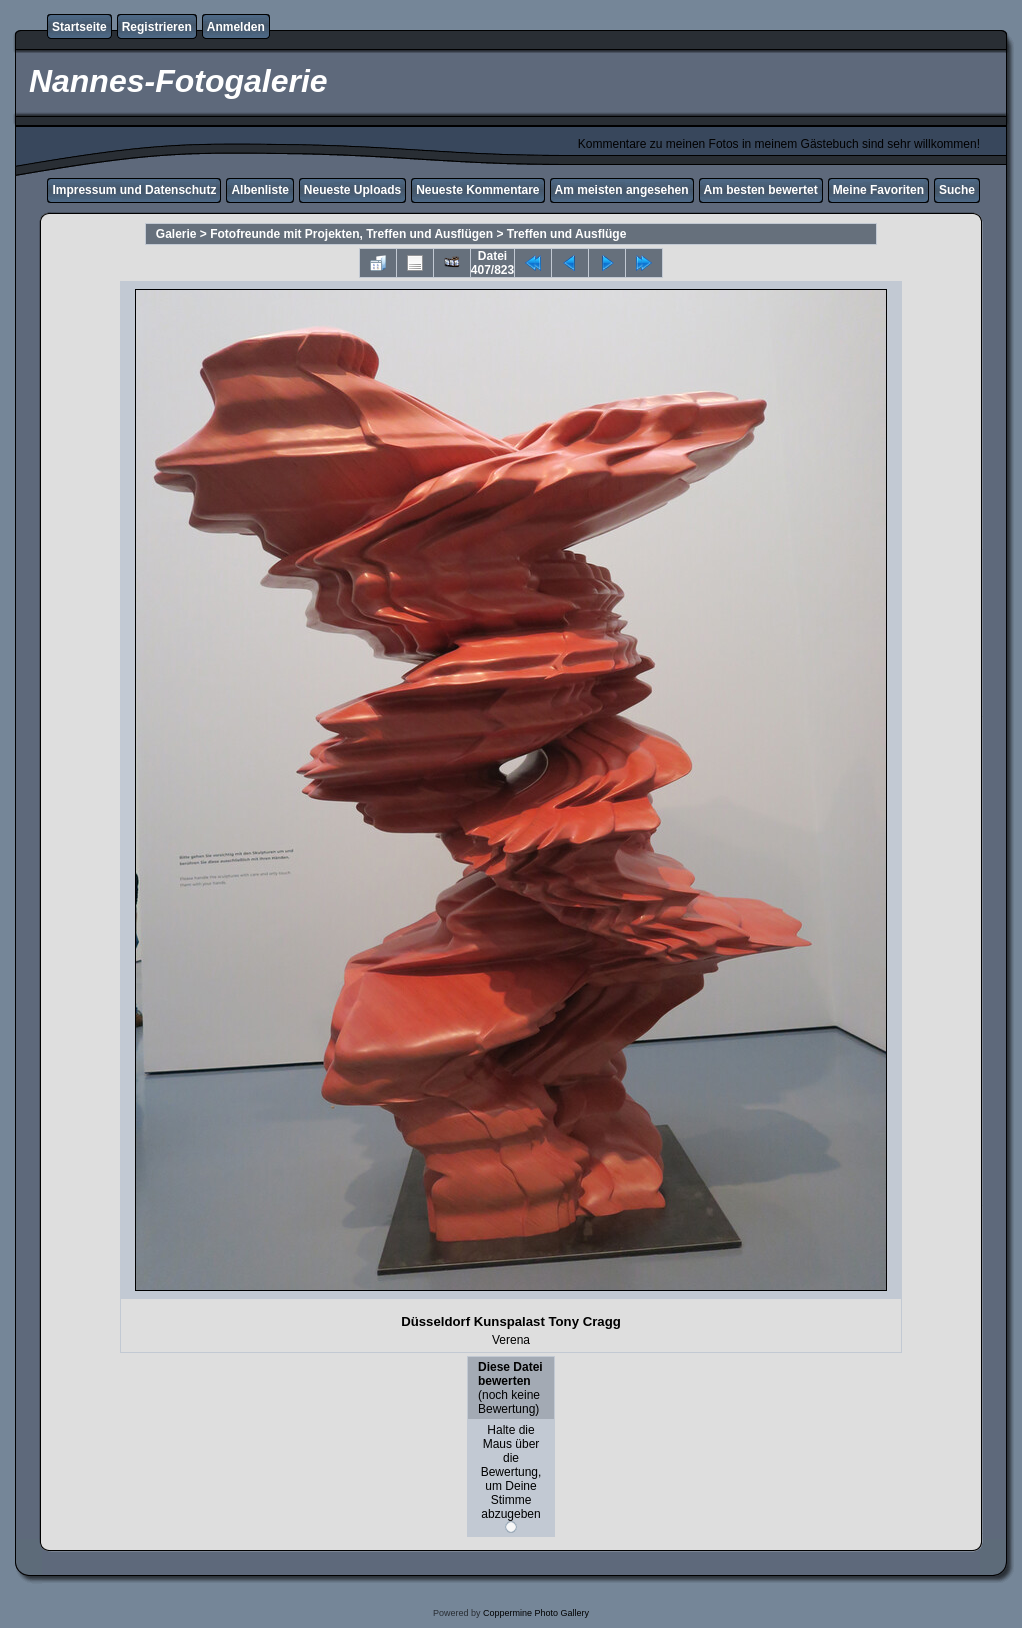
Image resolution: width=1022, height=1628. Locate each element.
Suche (957, 190)
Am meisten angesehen (622, 190)
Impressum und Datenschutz (134, 190)
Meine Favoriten (878, 190)
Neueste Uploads (352, 190)
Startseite (79, 27)
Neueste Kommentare (477, 190)
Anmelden (236, 27)
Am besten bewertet (761, 190)
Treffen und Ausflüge (567, 234)
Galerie (176, 234)
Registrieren (157, 27)
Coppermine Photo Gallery (536, 1613)
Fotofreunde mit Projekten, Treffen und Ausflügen (351, 234)
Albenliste (259, 190)
